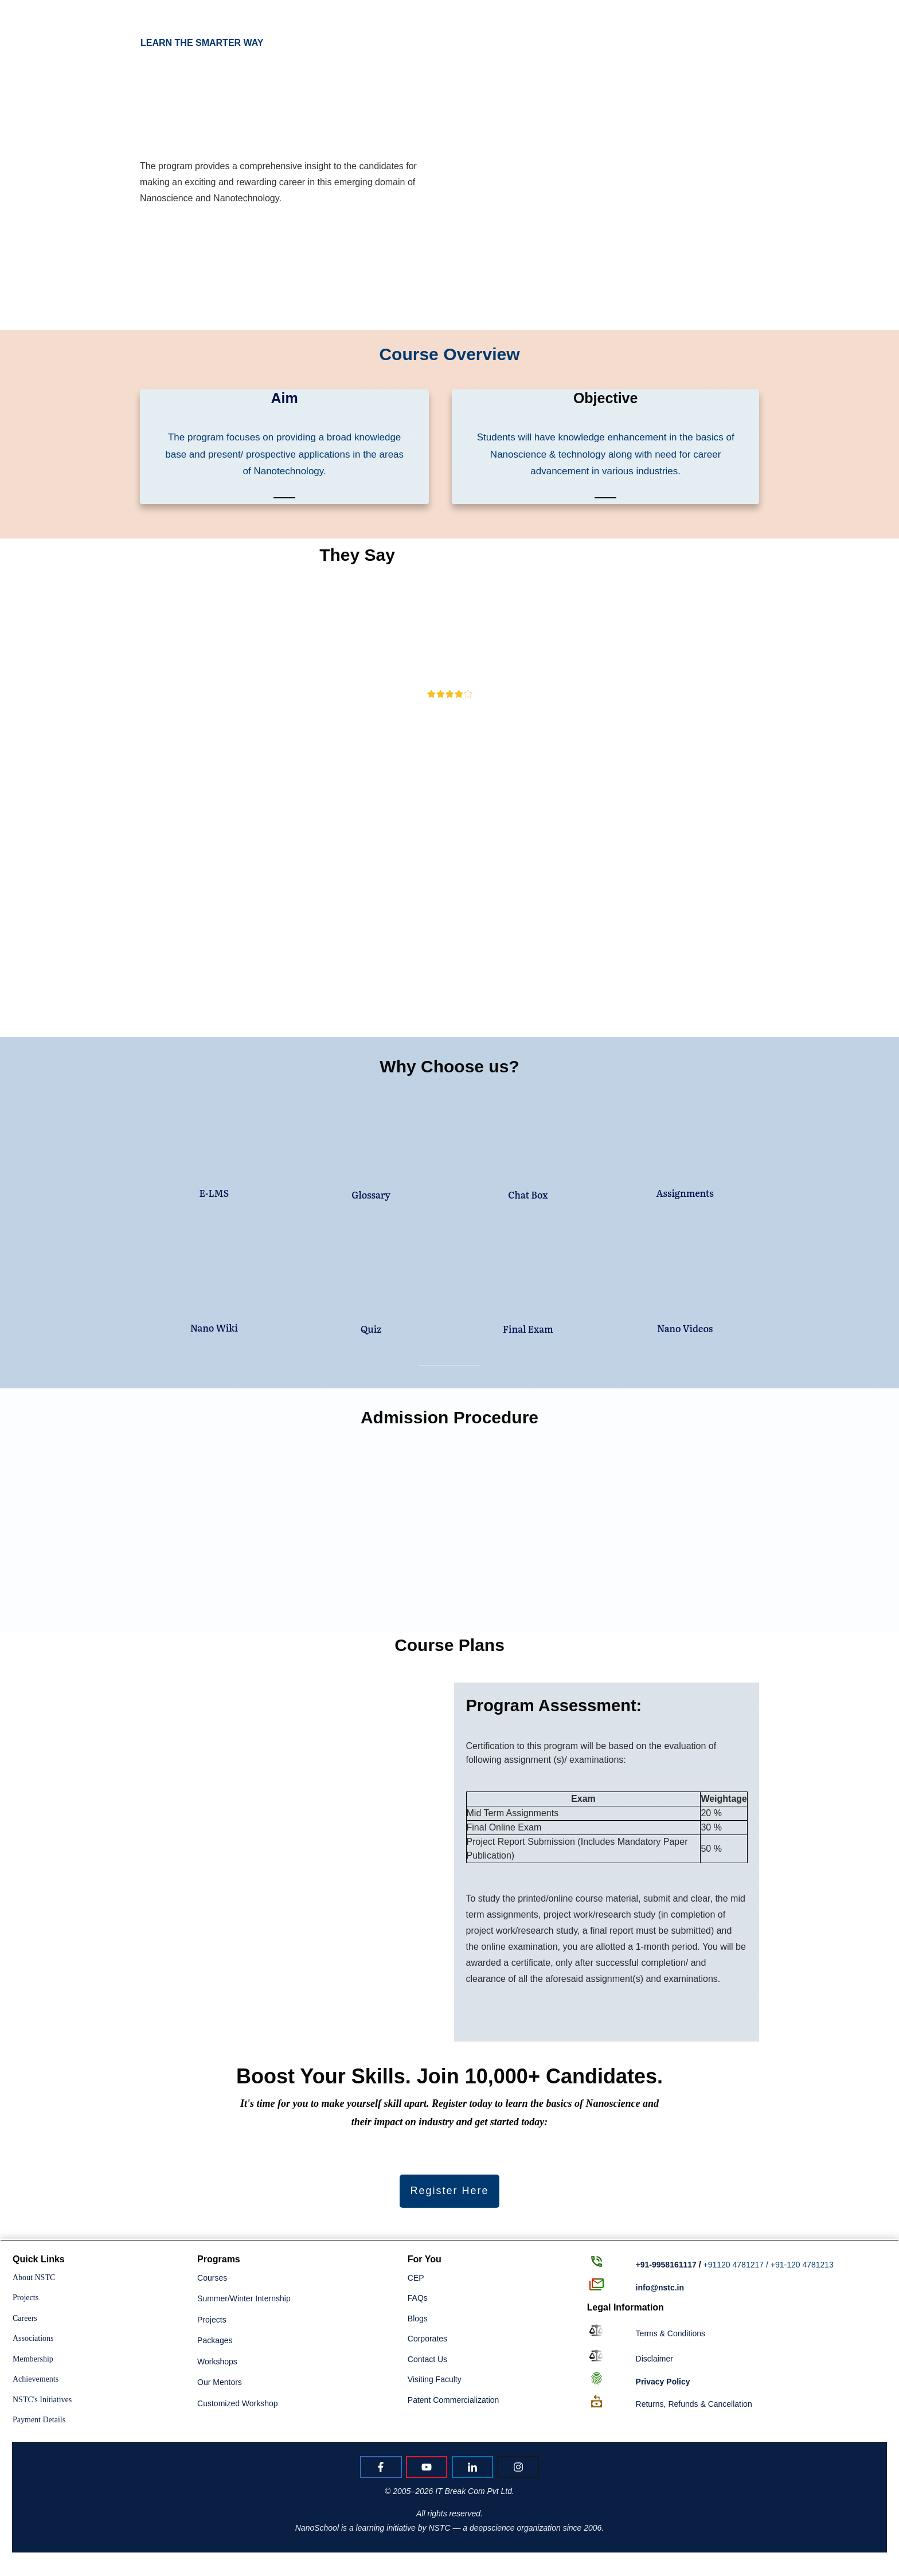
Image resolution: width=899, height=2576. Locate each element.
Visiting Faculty (435, 2379)
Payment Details (39, 2419)
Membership (33, 2359)
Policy (663, 2381)
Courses (212, 2277)
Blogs (418, 2318)
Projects (25, 2297)
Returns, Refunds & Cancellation (694, 2404)
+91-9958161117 (666, 2264)
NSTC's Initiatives (42, 2399)
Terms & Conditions (670, 2333)
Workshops (217, 2361)
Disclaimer (654, 2358)
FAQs (418, 2297)
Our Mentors (219, 2382)
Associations (33, 2338)
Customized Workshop (237, 2403)
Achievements (35, 2379)
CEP (416, 2277)
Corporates (427, 2338)
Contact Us (427, 2359)
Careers (25, 2318)
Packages (214, 2340)
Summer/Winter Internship (244, 2298)
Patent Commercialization (453, 2400)
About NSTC (34, 2277)
